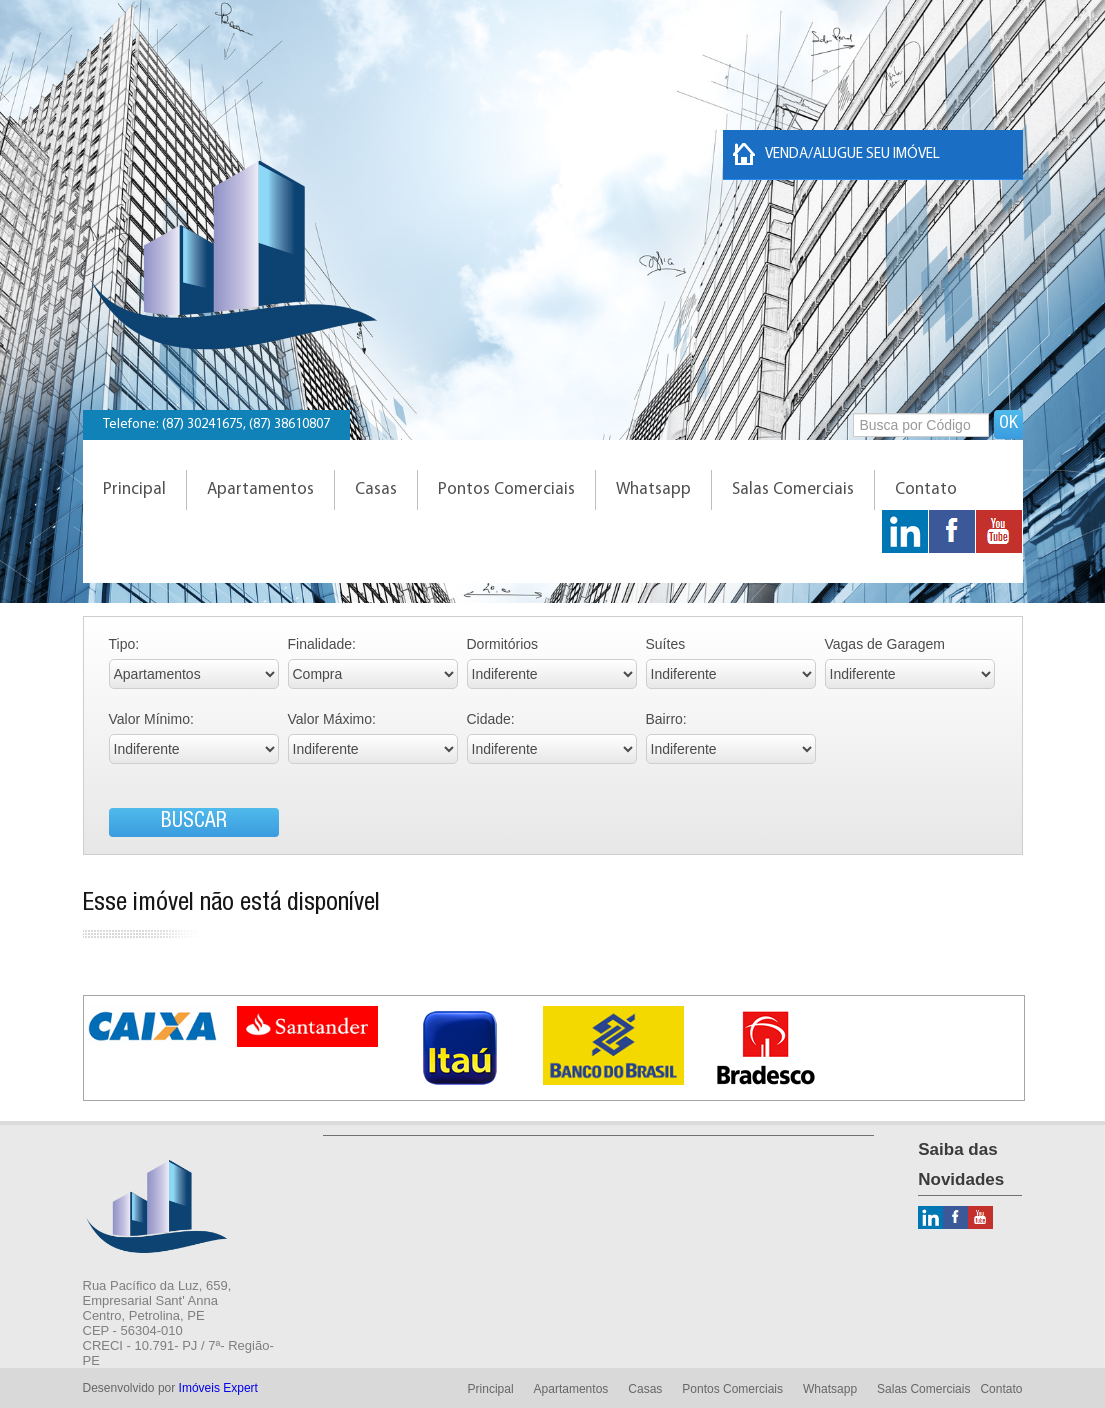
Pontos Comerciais (506, 489)
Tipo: (124, 644)
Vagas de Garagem (885, 644)
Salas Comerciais (793, 489)
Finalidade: (322, 644)
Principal (134, 489)
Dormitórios (503, 644)
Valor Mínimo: (151, 719)
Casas (376, 489)
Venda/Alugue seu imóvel (836, 154)
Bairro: (666, 719)
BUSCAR (194, 822)
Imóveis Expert (218, 1388)
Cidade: (491, 719)
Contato (926, 489)
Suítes (666, 644)
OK (1008, 424)
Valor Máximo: (332, 719)
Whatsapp (653, 489)
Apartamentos (260, 489)
